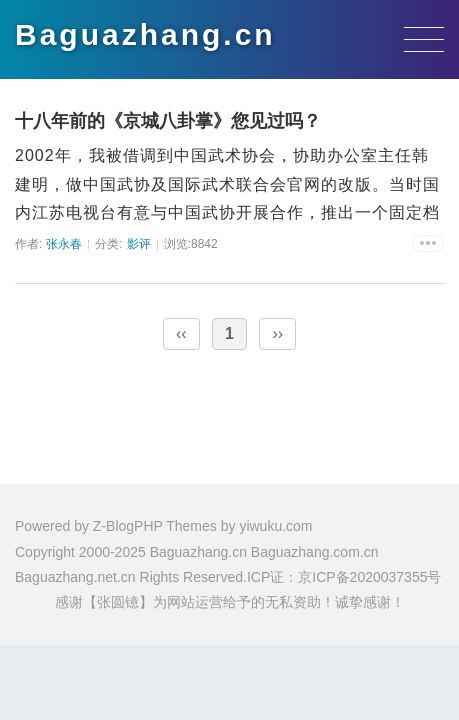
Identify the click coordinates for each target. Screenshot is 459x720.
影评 (139, 244)
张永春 (64, 244)
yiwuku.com (275, 526)
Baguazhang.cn (145, 34)
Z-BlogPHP (128, 526)
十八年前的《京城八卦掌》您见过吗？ (168, 121)
